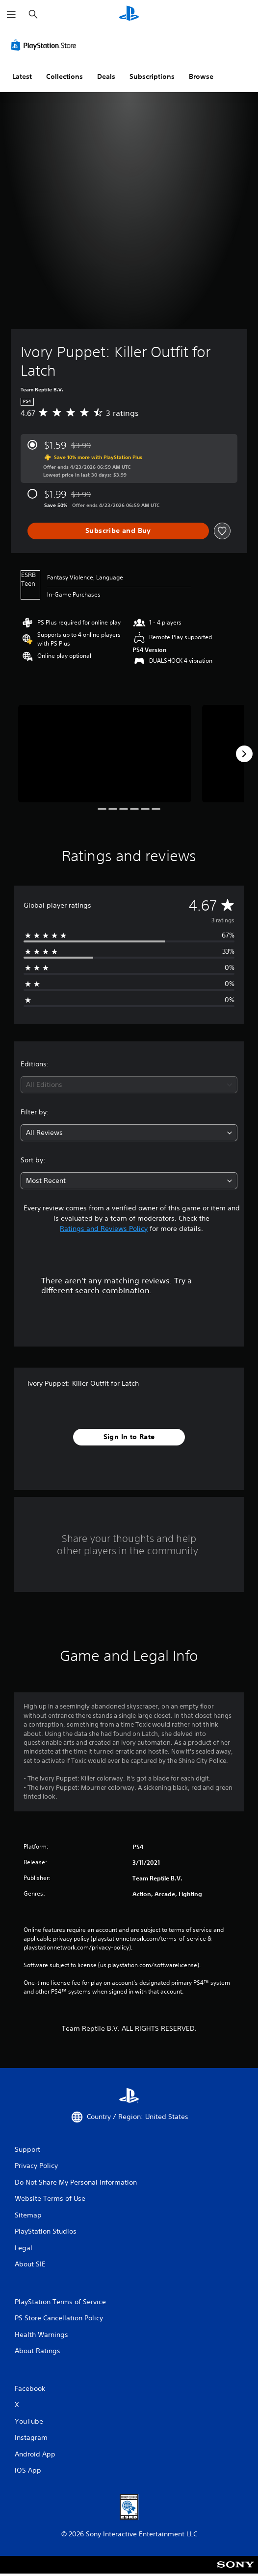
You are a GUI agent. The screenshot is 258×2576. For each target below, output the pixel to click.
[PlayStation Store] (45, 45)
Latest (22, 76)
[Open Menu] (11, 14)
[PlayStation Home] (129, 14)
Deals (106, 76)
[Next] (244, 754)
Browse (201, 76)
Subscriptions (152, 76)
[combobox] (129, 1084)
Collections (64, 76)
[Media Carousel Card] (104, 753)
